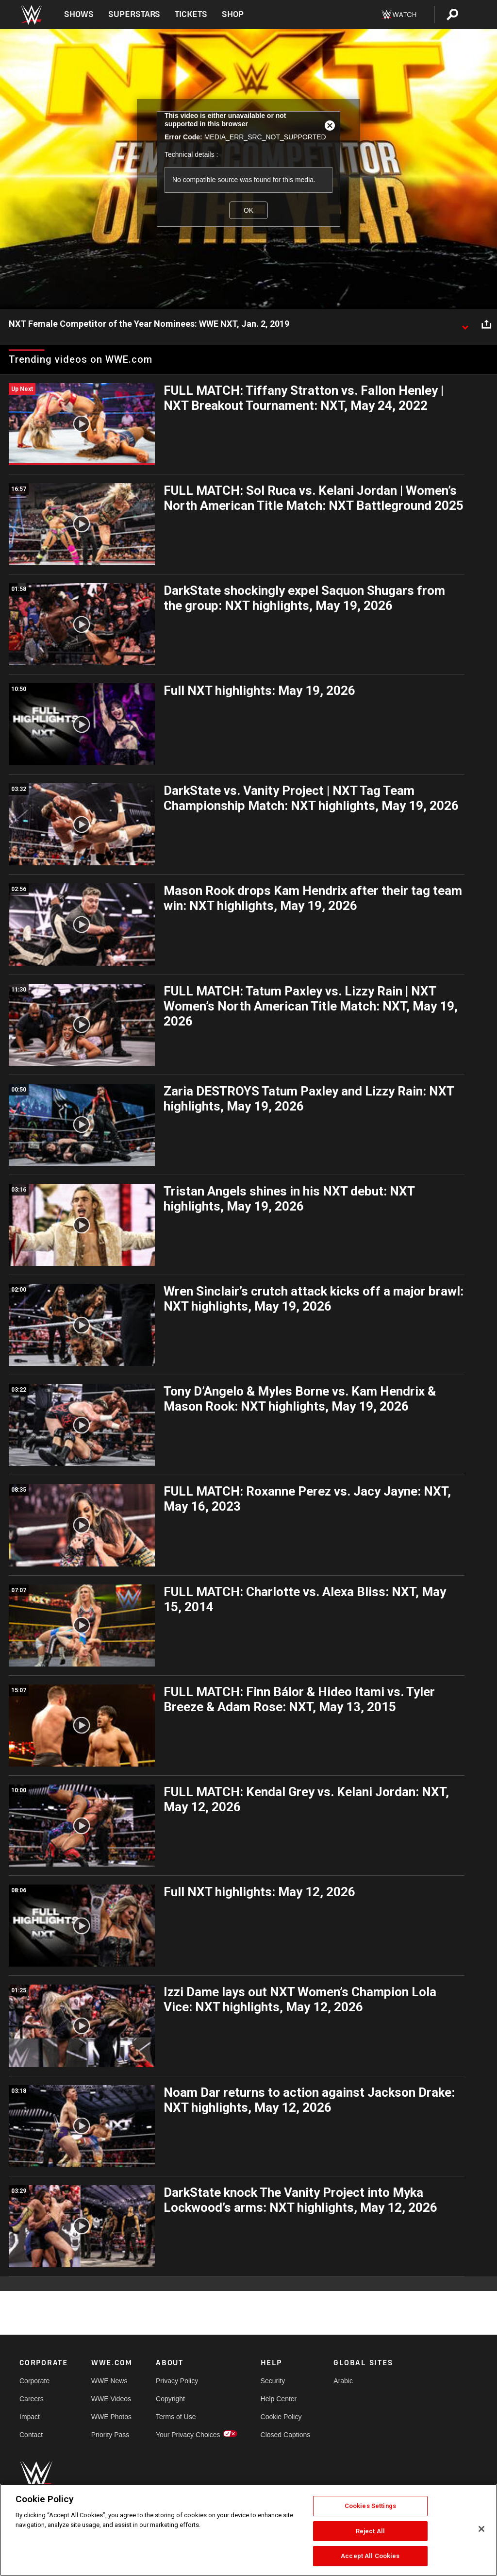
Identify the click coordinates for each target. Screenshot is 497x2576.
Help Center (279, 2399)
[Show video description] (465, 324)
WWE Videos (111, 2399)
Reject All (370, 2531)
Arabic (343, 2381)
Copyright (170, 2399)
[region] (248, 2530)
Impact (29, 2417)
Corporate (34, 2381)
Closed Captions (286, 2435)
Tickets (191, 14)
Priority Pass (110, 2435)
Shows (79, 14)
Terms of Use (176, 2417)
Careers (31, 2399)
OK (248, 210)
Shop (233, 14)
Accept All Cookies (370, 2555)
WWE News (109, 2381)
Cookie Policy (281, 2417)
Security (273, 2381)
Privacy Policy (177, 2381)
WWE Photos (111, 2417)
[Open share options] (486, 324)
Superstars (134, 14)
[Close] (481, 2529)
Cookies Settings (370, 2505)
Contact (31, 2435)
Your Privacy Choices (188, 2435)
